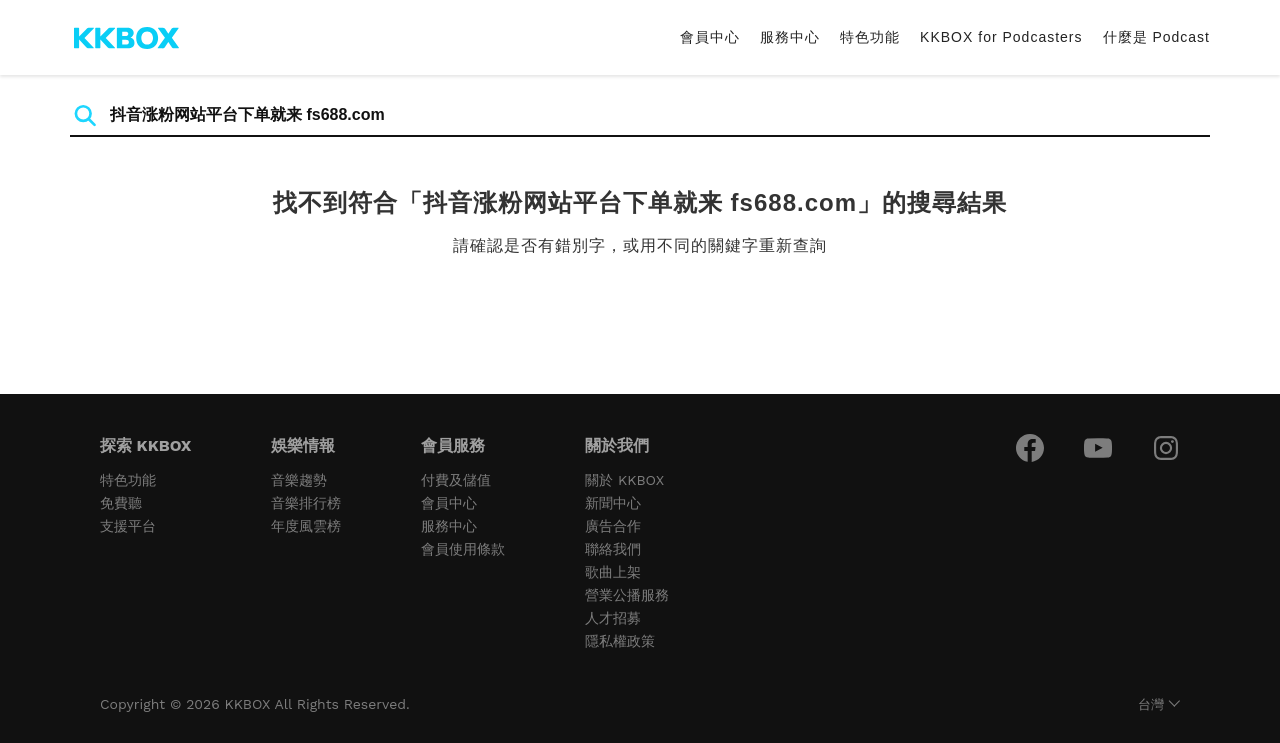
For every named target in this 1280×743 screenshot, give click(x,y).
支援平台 (128, 526)
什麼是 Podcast (1156, 37)
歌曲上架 (613, 572)
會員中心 (710, 37)
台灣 (1151, 704)
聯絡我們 (613, 549)
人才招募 (613, 618)
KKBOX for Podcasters (1001, 37)
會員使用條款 (463, 549)
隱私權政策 (620, 641)
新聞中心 (613, 503)
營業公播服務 (627, 595)
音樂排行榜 (306, 503)
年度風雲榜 (306, 526)
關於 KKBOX (624, 480)
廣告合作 (613, 526)
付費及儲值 (456, 480)
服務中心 (790, 37)
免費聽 (121, 503)
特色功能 (870, 37)
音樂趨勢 (299, 480)
